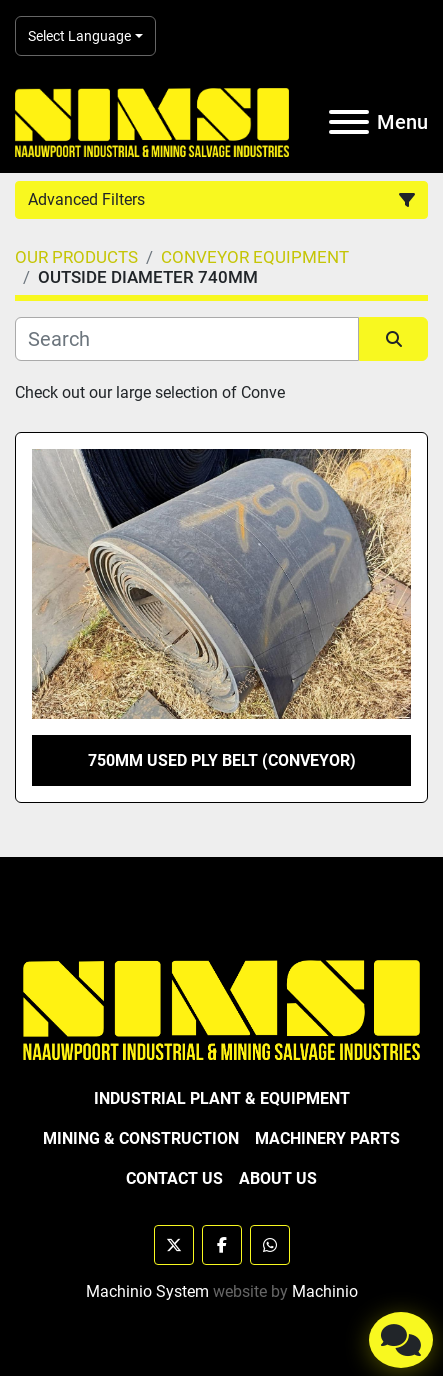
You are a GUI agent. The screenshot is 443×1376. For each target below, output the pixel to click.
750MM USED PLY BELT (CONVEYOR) (222, 760)
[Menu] (349, 122)
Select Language (79, 36)
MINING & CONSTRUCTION (141, 1138)
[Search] (187, 339)
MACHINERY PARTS (327, 1138)
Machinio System (147, 1291)
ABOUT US (278, 1178)
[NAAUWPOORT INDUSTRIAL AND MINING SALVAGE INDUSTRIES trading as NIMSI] (221, 1008)
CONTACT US (174, 1178)
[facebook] (222, 1245)
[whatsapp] (270, 1245)
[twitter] (174, 1245)
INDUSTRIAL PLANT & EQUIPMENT (222, 1098)
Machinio (325, 1291)
